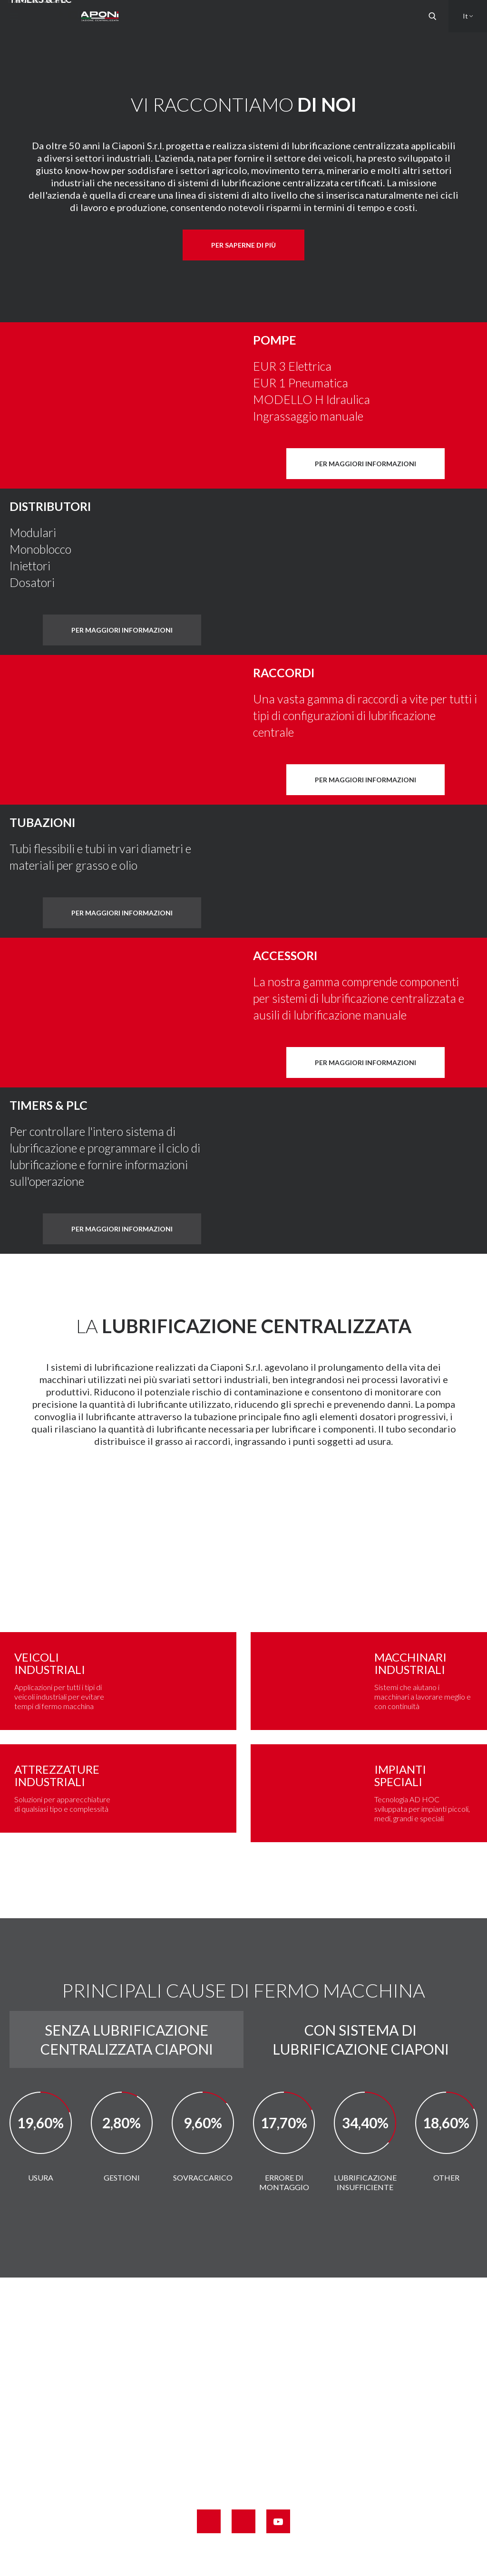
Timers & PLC (49, 1105)
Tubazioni (42, 822)
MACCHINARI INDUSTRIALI (410, 1663)
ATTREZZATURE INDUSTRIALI (56, 1775)
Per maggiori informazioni (365, 464)
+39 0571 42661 (256, 2429)
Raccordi (283, 672)
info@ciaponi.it (264, 2467)
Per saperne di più (243, 245)
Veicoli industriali (49, 1663)
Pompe (274, 340)
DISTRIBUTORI (50, 506)
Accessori (285, 955)
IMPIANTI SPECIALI (400, 1775)
